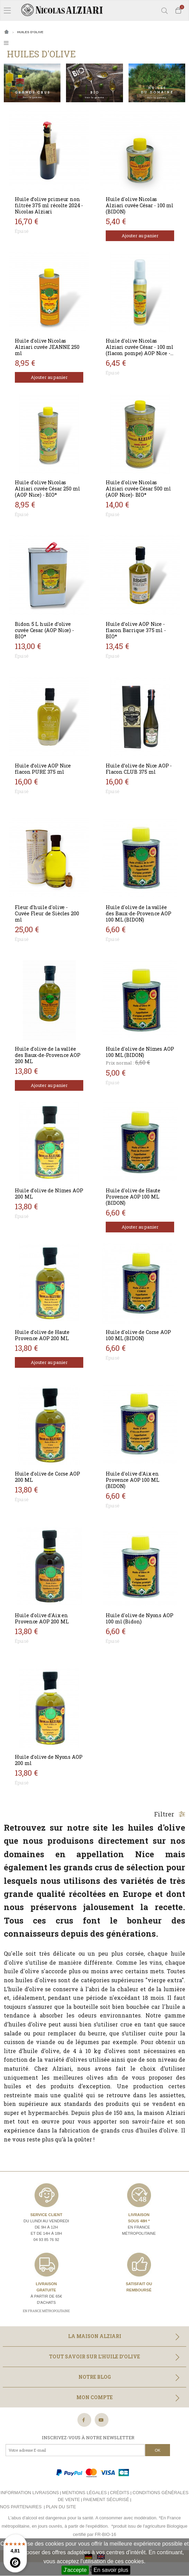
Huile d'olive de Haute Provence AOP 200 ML (42, 1335)
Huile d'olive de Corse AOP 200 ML (47, 1476)
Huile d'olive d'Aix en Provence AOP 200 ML (41, 1618)
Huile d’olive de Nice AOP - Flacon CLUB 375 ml (139, 768)
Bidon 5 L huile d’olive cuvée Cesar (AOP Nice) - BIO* (44, 630)
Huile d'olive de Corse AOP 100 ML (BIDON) (138, 1335)
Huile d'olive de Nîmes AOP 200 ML (49, 1193)
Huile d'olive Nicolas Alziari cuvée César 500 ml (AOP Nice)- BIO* (138, 488)
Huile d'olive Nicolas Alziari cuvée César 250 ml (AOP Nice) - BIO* (47, 488)
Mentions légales (84, 2492)
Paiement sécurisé (106, 2499)
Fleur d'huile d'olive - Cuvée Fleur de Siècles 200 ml (47, 913)
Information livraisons (29, 2492)
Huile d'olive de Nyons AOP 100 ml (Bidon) (139, 1618)
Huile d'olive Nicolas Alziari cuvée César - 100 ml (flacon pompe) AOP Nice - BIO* (139, 350)
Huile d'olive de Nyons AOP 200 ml (48, 1760)
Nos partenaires (20, 2506)
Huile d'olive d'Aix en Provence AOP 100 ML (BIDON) (132, 1479)
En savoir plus (111, 2570)
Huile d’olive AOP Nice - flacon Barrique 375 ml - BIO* (136, 630)
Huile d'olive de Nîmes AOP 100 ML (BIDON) (140, 1052)
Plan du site (61, 2506)
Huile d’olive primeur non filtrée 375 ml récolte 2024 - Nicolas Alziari (49, 205)
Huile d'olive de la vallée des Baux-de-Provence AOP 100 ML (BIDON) (138, 913)
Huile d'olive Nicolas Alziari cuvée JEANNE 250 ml (47, 346)
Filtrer (169, 1814)
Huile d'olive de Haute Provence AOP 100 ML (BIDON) (133, 1196)
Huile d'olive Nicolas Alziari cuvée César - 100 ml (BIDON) (139, 205)
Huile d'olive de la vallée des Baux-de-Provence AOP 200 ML (47, 1055)
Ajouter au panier (140, 235)
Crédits (119, 2492)
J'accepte (75, 2570)
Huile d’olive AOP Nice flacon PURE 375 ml (43, 768)
